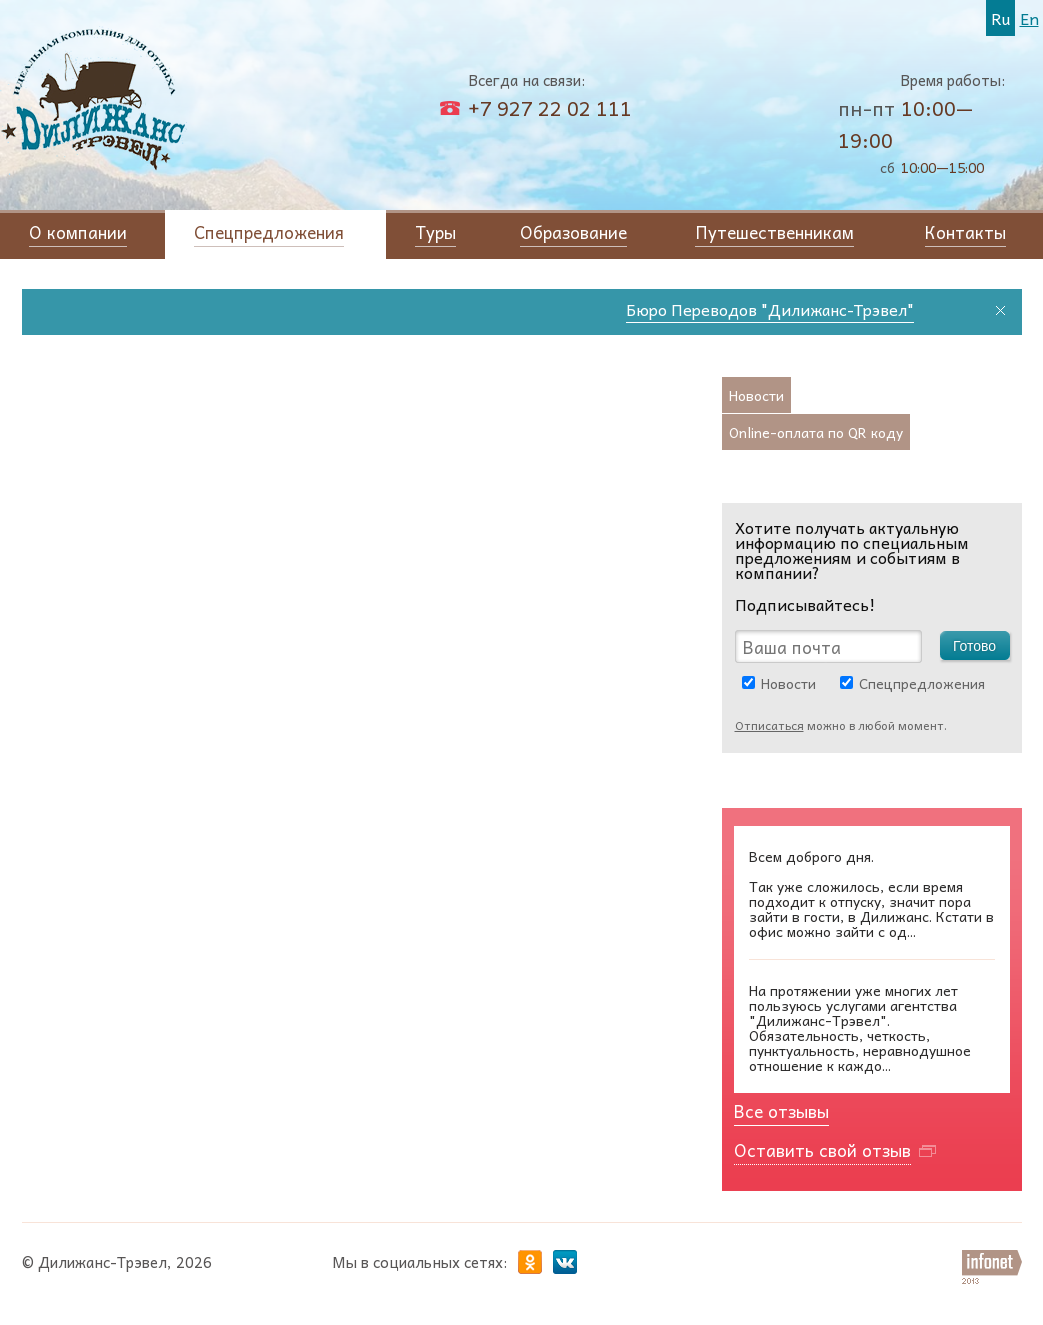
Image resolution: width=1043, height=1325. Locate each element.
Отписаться (769, 725)
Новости (788, 683)
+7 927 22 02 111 (550, 108)
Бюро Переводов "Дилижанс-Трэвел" (774, 309)
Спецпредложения (922, 683)
